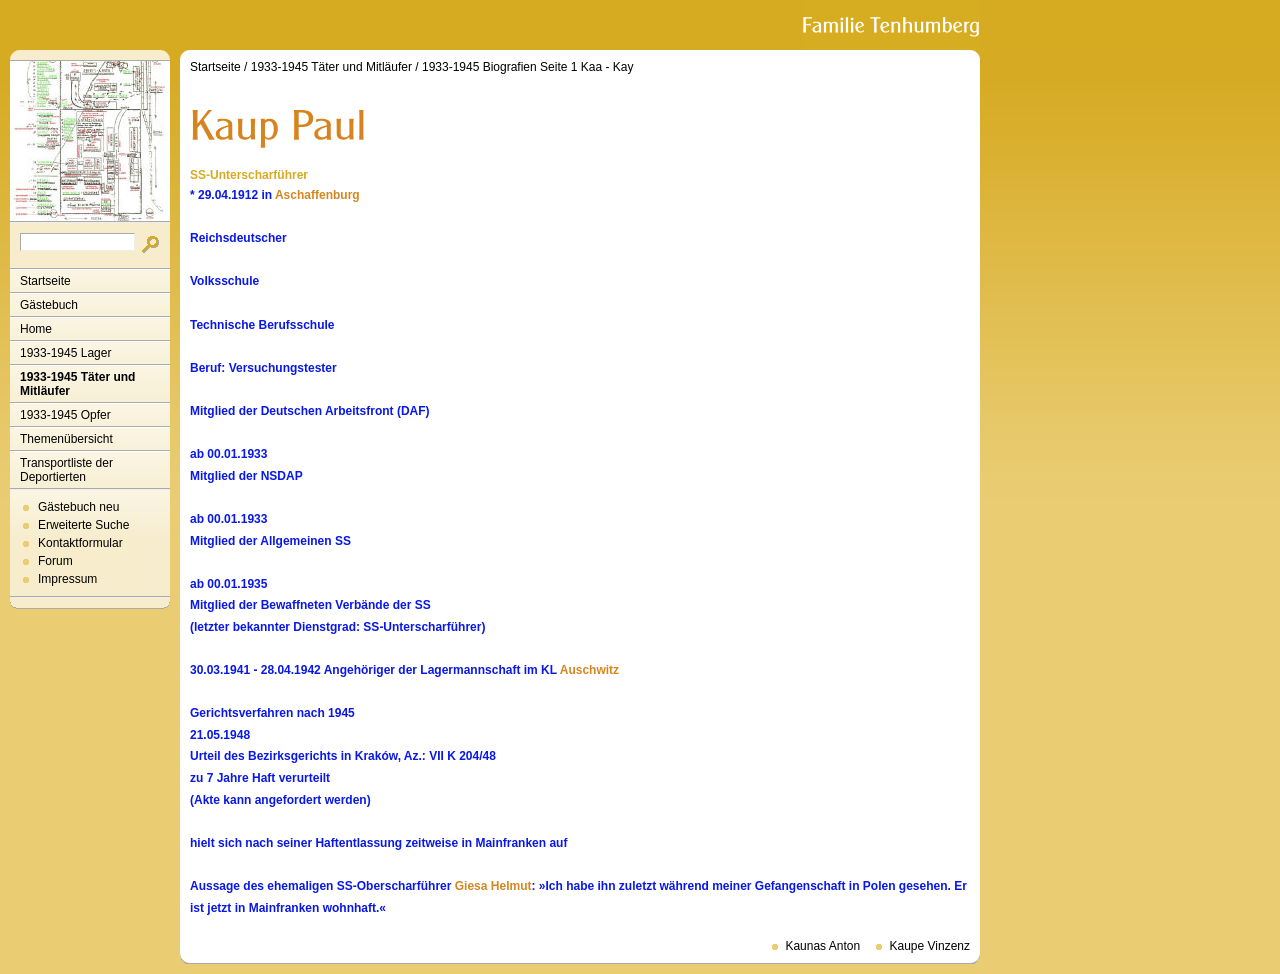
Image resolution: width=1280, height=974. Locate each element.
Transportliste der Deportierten (66, 470)
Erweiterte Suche (83, 525)
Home (36, 329)
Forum (55, 561)
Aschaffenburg (317, 195)
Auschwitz (589, 670)
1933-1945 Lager (65, 353)
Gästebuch (49, 305)
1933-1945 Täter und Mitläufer (77, 384)
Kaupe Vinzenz (929, 946)
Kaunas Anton (822, 946)
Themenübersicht (66, 439)
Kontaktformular (80, 543)
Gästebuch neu (78, 507)
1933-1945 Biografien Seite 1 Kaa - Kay (527, 67)
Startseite (45, 281)
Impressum (67, 579)
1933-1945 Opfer (65, 415)
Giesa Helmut (493, 886)
